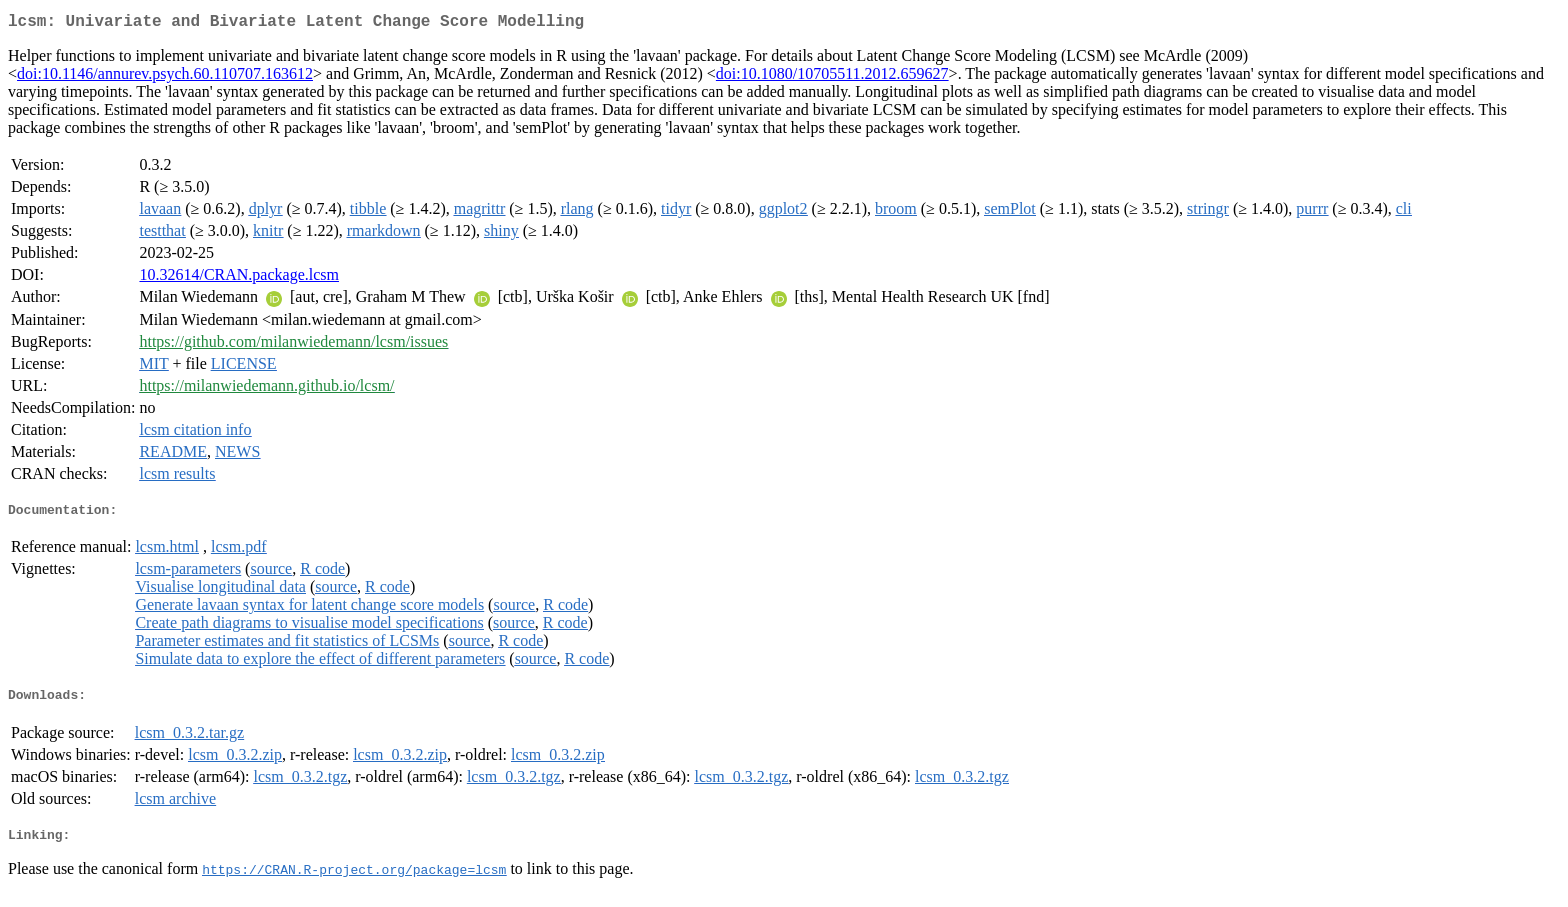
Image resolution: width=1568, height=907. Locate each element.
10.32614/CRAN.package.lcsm (239, 278)
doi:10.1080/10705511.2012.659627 (832, 77)
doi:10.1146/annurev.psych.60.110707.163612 (165, 77)
